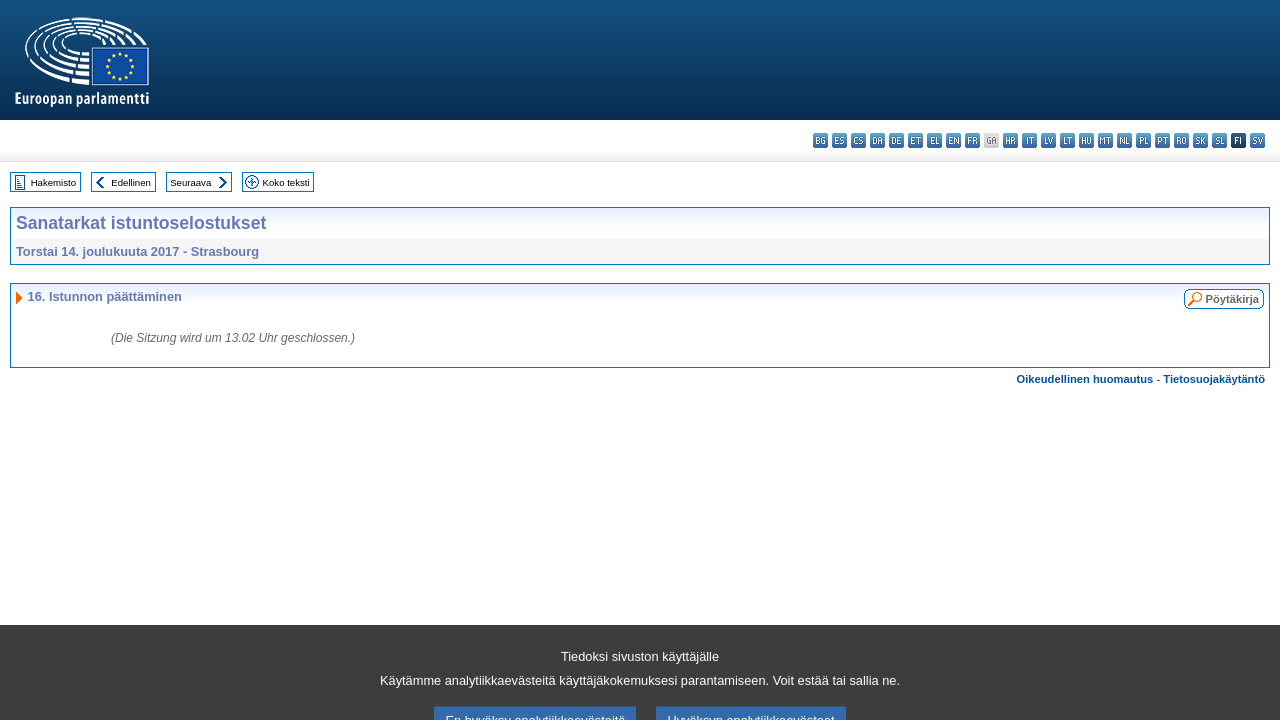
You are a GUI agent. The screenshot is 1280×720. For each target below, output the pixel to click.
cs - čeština (858, 140)
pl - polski (1143, 140)
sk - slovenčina (1200, 140)
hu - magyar (1086, 140)
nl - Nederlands (1124, 140)
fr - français (972, 140)
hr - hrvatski (1010, 140)
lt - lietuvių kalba (1067, 140)
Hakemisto (53, 182)
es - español (839, 140)
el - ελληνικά (934, 140)
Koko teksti (286, 182)
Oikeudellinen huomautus (1085, 379)
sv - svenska (1257, 140)
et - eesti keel (915, 140)
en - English (953, 140)
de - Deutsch (896, 140)
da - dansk (877, 140)
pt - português (1162, 140)
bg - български (820, 140)
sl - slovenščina (1219, 140)
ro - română (1181, 140)
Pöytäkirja (1232, 299)
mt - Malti (1105, 140)
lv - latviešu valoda (1048, 140)
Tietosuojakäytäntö (1214, 379)
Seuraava (190, 182)
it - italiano (1029, 140)
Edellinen (130, 182)
